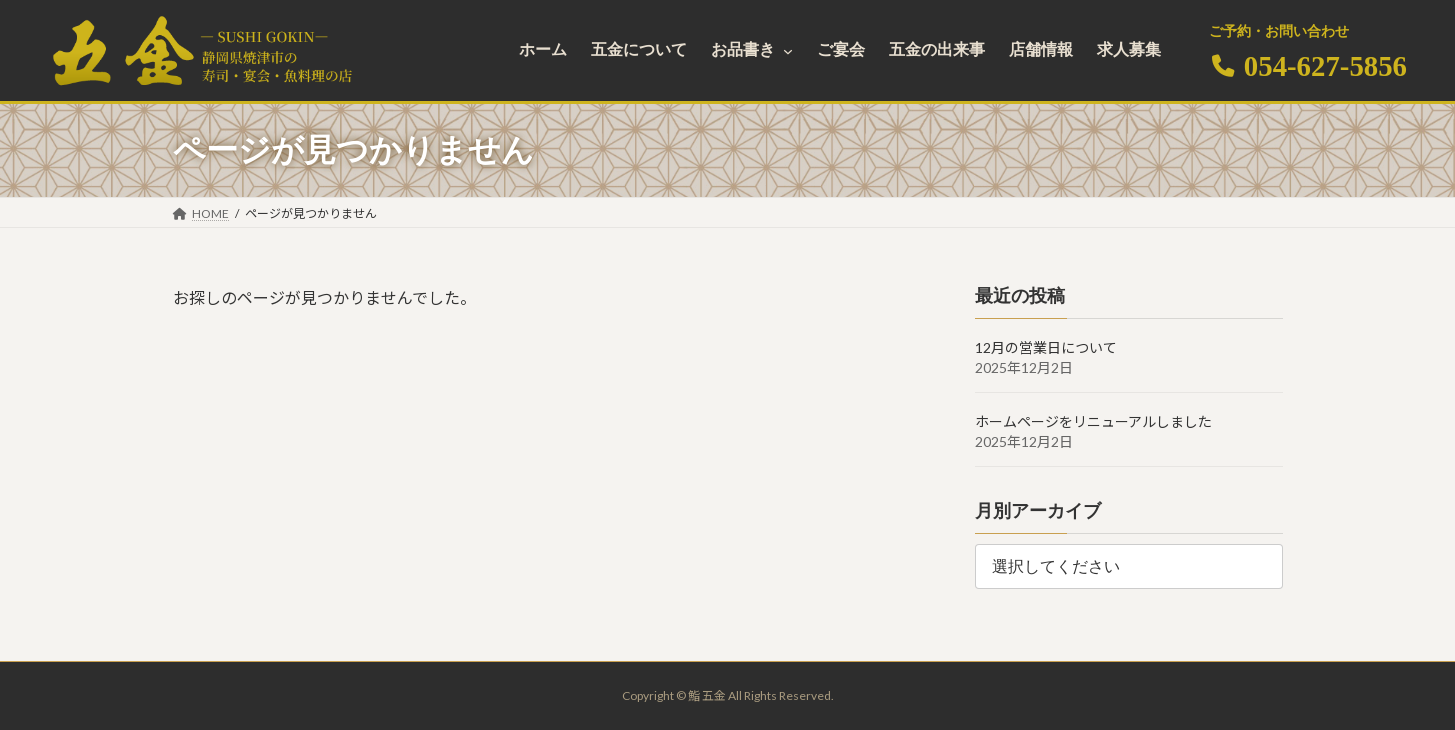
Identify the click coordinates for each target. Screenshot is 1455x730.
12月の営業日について (1046, 347)
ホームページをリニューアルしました (1093, 421)
